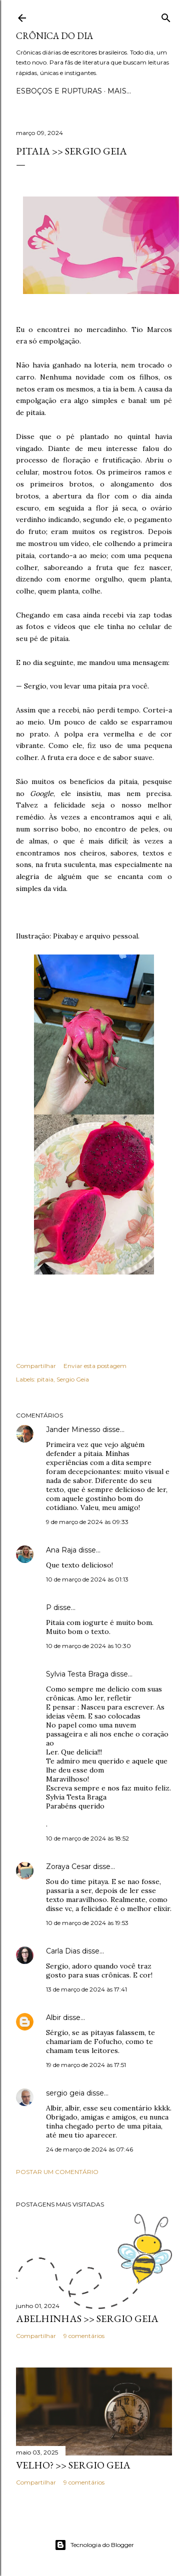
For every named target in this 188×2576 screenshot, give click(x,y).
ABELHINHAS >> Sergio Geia (87, 2318)
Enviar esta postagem (95, 1366)
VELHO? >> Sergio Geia (73, 2465)
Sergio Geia (72, 1379)
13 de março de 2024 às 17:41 (86, 1989)
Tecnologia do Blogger (94, 2545)
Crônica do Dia (54, 36)
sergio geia (65, 2093)
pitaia (45, 1379)
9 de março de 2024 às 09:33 (87, 1522)
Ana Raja (61, 1550)
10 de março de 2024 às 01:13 (87, 1579)
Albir (53, 2017)
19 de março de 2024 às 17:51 (86, 2064)
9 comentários (84, 2336)
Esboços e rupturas (59, 91)
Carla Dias (63, 1951)
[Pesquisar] (166, 16)
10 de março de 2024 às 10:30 (88, 1646)
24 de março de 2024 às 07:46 (89, 2149)
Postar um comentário (57, 2172)
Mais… (119, 91)
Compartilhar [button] (36, 1366)
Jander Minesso (73, 1429)
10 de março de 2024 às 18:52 (87, 1838)
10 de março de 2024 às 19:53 (87, 1922)
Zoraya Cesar (68, 1866)
